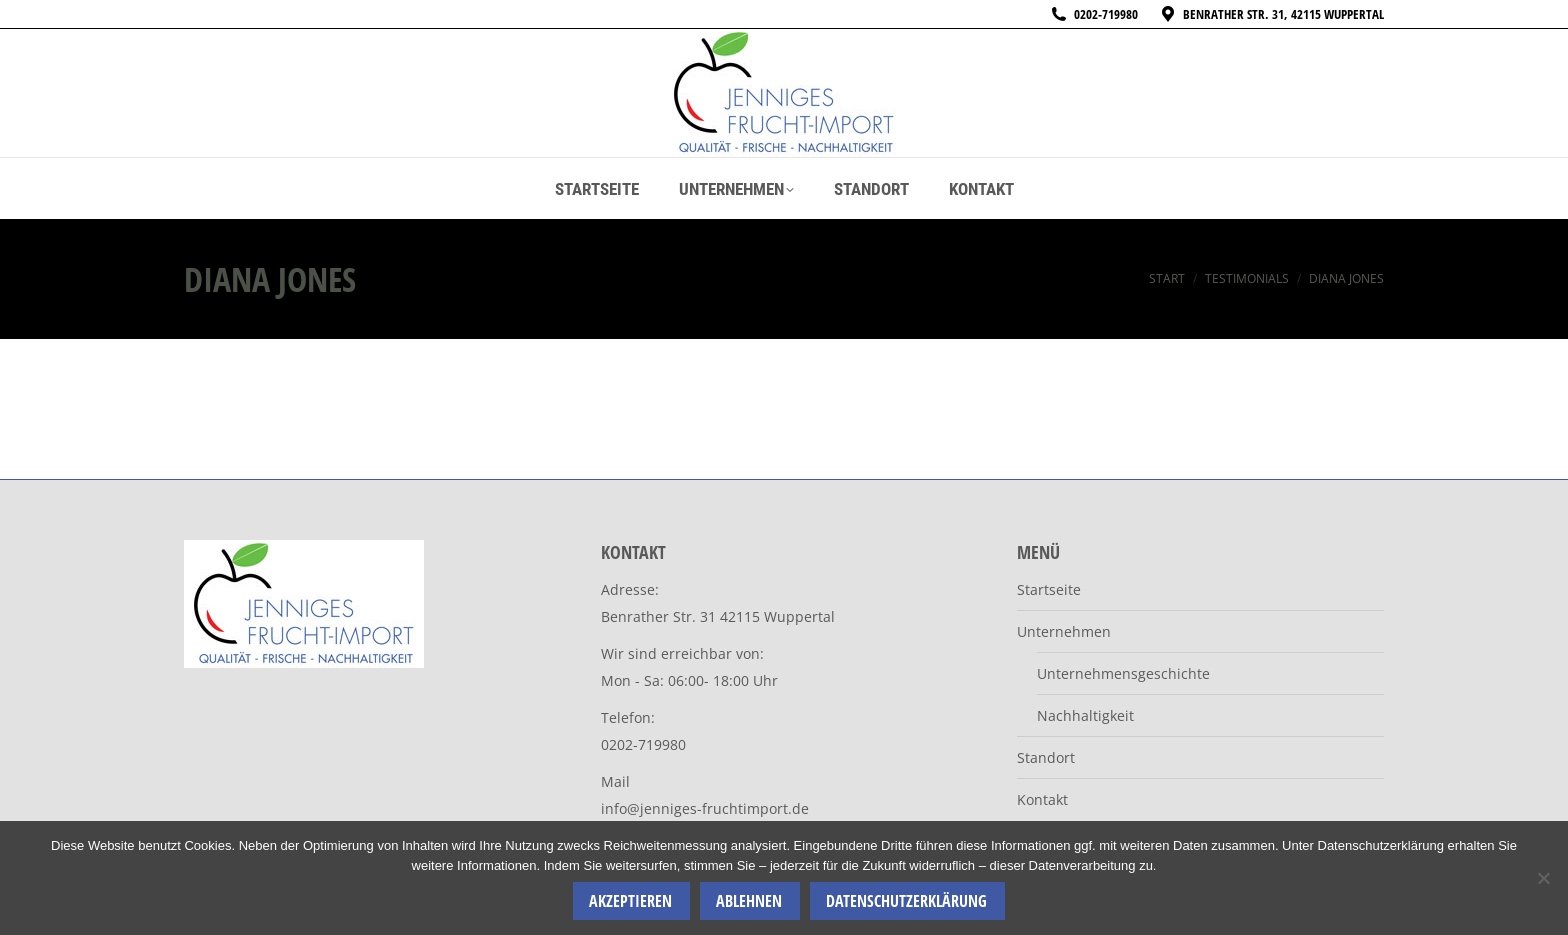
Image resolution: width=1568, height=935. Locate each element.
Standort (1046, 757)
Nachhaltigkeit (1085, 715)
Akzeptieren (630, 901)
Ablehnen (749, 901)
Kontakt (1042, 799)
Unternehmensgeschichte (1123, 673)
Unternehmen (1064, 631)
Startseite (1049, 589)
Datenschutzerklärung (906, 901)
